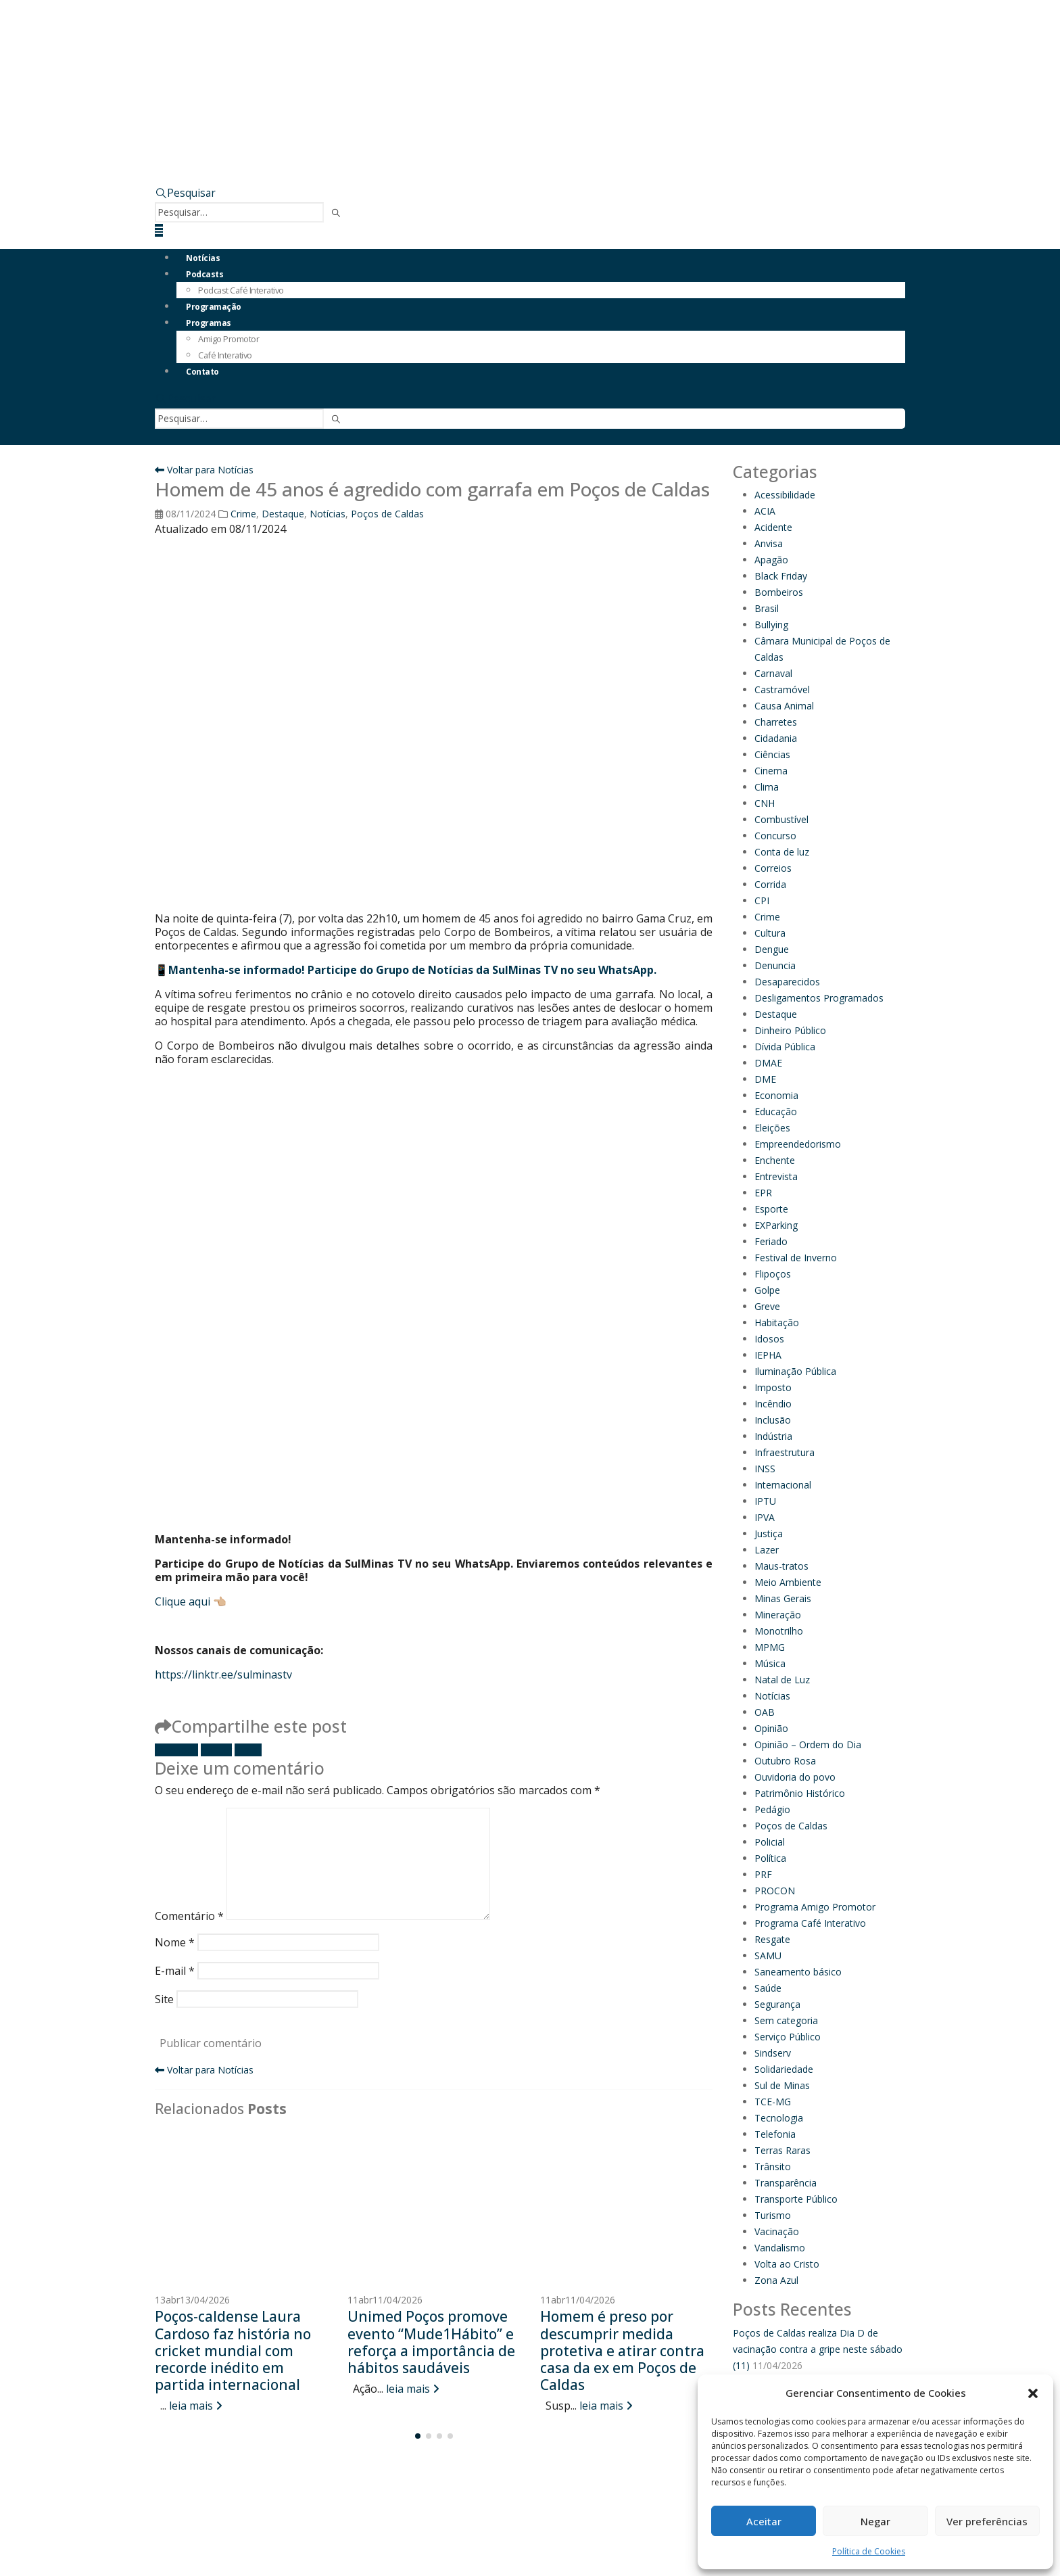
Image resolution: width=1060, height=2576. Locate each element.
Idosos (769, 1338)
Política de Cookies (868, 2551)
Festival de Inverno (795, 1257)
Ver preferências (987, 2521)
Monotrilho (778, 1630)
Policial (769, 1841)
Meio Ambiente (787, 1582)
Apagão (771, 559)
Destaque (283, 513)
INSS (764, 1468)
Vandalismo (779, 2247)
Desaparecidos (787, 981)
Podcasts (204, 274)
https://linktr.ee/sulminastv (223, 1674)
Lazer (766, 1549)
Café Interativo (225, 355)
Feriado (771, 1241)
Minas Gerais (782, 1598)
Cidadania (775, 738)
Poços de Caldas (387, 513)
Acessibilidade (784, 494)
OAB (764, 1712)
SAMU (767, 1955)
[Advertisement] (434, 1209)
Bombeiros (778, 592)
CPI (761, 900)
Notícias (203, 258)
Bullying (771, 624)
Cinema (771, 770)
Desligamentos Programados (819, 997)
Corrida (770, 884)
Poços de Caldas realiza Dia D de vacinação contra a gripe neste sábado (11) (817, 2349)
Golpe (767, 1290)
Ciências (772, 754)
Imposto (773, 1387)
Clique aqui (182, 1601)
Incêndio (773, 1403)
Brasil (766, 608)
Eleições (772, 1127)
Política (770, 1858)
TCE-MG (772, 2101)
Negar (875, 2521)
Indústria (773, 1436)
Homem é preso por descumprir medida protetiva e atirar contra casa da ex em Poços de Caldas (622, 2350)
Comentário (189, 1916)
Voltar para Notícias (204, 469)
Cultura (770, 933)
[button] (1033, 2393)
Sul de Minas (782, 2085)
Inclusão (772, 1419)
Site (164, 1999)
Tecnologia (778, 2117)
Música (770, 1663)
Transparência (785, 2182)
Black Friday (780, 575)
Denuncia (775, 965)
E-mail (248, 1749)
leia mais (195, 2405)
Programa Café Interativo (810, 1923)
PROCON (774, 1890)
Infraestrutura (784, 1452)
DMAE (768, 1062)
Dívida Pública (784, 1046)
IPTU (765, 1501)
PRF (763, 1874)
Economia (776, 1095)
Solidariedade (783, 2069)
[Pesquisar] (336, 213)
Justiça (768, 1533)
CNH (764, 803)
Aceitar (763, 2521)
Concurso (775, 835)
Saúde (767, 1988)
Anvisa (768, 543)
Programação (213, 306)
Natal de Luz (782, 1679)
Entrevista (776, 1176)
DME (765, 1079)
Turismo (772, 2215)
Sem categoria (786, 2020)
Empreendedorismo (797, 1144)
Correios (773, 868)
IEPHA (767, 1355)
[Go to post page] (241, 2207)
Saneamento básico (798, 1971)
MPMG (769, 1647)
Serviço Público (787, 2036)
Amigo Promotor (228, 339)
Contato (202, 371)
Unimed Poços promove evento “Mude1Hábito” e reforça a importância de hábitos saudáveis (431, 2342)
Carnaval (773, 673)
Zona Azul (776, 2280)
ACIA (764, 511)
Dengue (771, 949)
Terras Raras (782, 2150)
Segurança (777, 2004)
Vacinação (776, 2231)
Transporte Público (796, 2199)
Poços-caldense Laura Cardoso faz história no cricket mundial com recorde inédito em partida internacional (233, 2350)
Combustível (781, 819)
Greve (767, 1306)
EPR (763, 1192)
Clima (766, 786)
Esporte (771, 1208)
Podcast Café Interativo (241, 290)
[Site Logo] (290, 45)
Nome (175, 1942)
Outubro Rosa (785, 1760)
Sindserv (772, 2052)
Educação (775, 1111)
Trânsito (772, 2166)
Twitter (216, 1749)
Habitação (776, 1322)
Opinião (771, 1728)
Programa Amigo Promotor (814, 1906)
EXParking (776, 1225)
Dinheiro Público (790, 1030)
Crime (243, 513)
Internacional (782, 1484)
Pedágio (772, 1809)
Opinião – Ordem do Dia (807, 1744)
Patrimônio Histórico (799, 1793)
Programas (208, 323)
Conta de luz (781, 851)
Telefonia (775, 2134)
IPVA (764, 1517)
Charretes (775, 722)
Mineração (777, 1614)
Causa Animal (784, 705)
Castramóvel (782, 689)
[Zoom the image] (658, 111)
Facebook (176, 1749)
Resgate (772, 1939)
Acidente (773, 527)
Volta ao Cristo (786, 2263)
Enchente (774, 1160)
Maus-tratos (781, 1566)
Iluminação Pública (795, 1371)
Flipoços (772, 1273)
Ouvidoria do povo (795, 1777)
